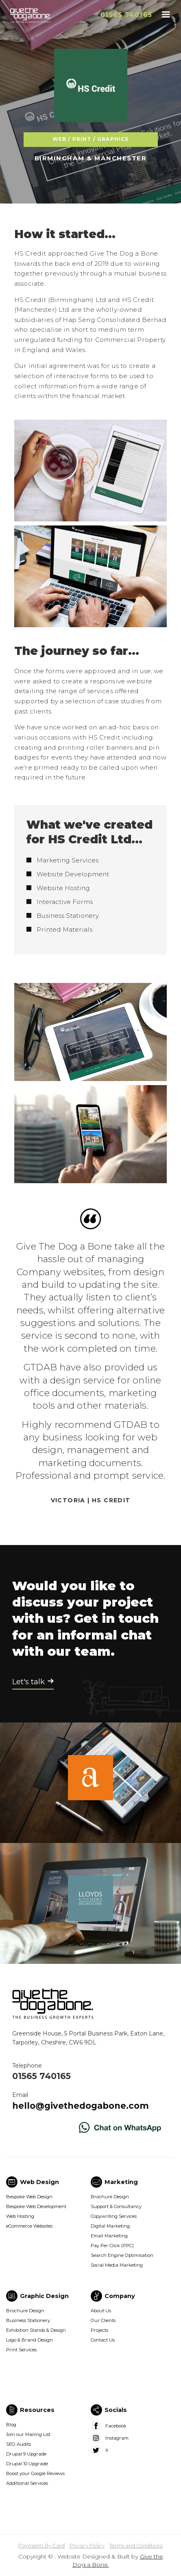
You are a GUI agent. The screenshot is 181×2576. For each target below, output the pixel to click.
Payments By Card (41, 2546)
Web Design (39, 2182)
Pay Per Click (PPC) (112, 2245)
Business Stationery (28, 2320)
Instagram (117, 2438)
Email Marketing (109, 2236)
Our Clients (103, 2320)
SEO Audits (18, 2444)
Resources (37, 2410)
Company (120, 2296)
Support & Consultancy (116, 2206)
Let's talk (28, 1681)
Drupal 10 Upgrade (27, 2464)
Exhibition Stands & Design (36, 2330)
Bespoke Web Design (29, 2197)
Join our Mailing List (28, 2434)
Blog (11, 2424)
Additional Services (27, 2483)
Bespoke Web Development (36, 2206)
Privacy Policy (87, 2546)
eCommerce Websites (29, 2226)
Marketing (121, 2182)
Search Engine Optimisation (122, 2255)
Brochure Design (110, 2197)
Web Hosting (20, 2216)
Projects (99, 2330)
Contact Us (103, 2340)
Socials (116, 2410)
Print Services (21, 2350)
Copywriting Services (114, 2216)
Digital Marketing (110, 2226)
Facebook (115, 2426)
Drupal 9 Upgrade (26, 2454)
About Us (101, 2310)
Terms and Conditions (136, 2546)
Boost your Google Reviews (35, 2473)
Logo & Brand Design (29, 2340)
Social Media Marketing (117, 2265)
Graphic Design (44, 2296)
